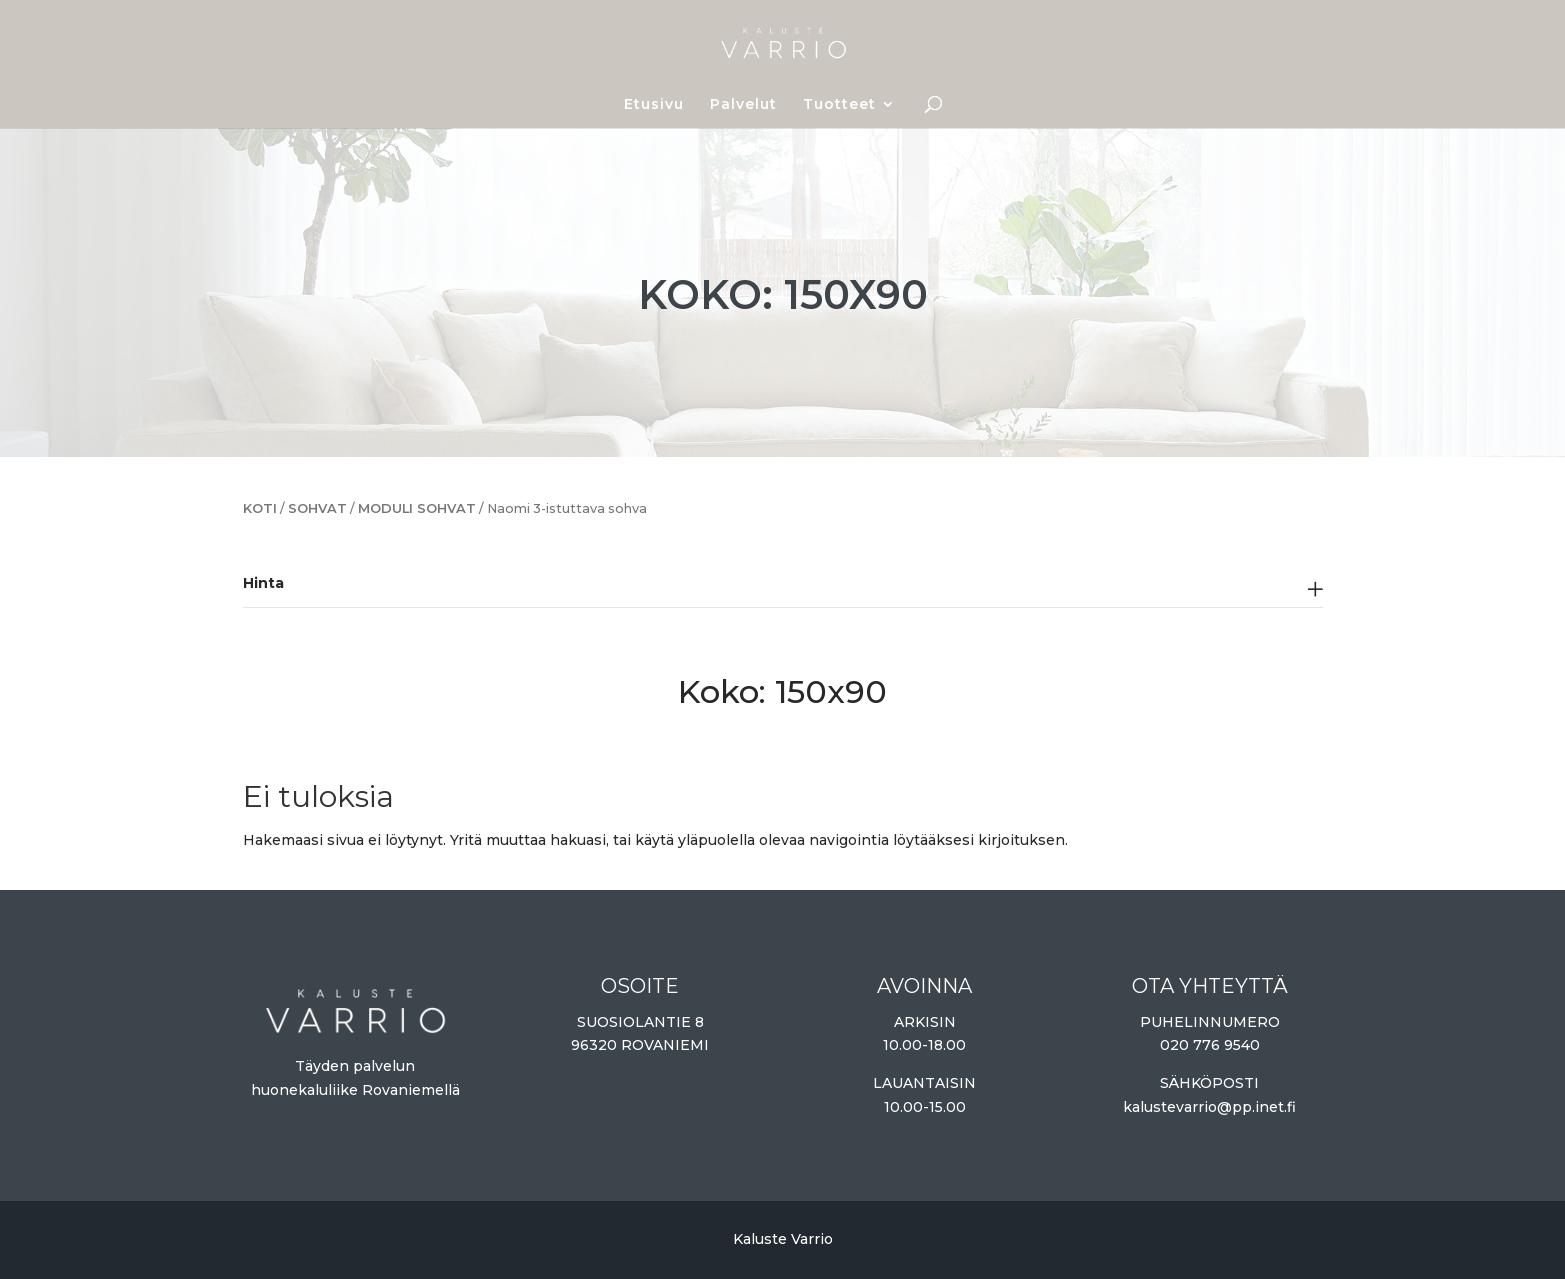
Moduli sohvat (417, 508)
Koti (260, 508)
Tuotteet (839, 105)
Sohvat (317, 508)
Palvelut (743, 105)
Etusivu (654, 105)
